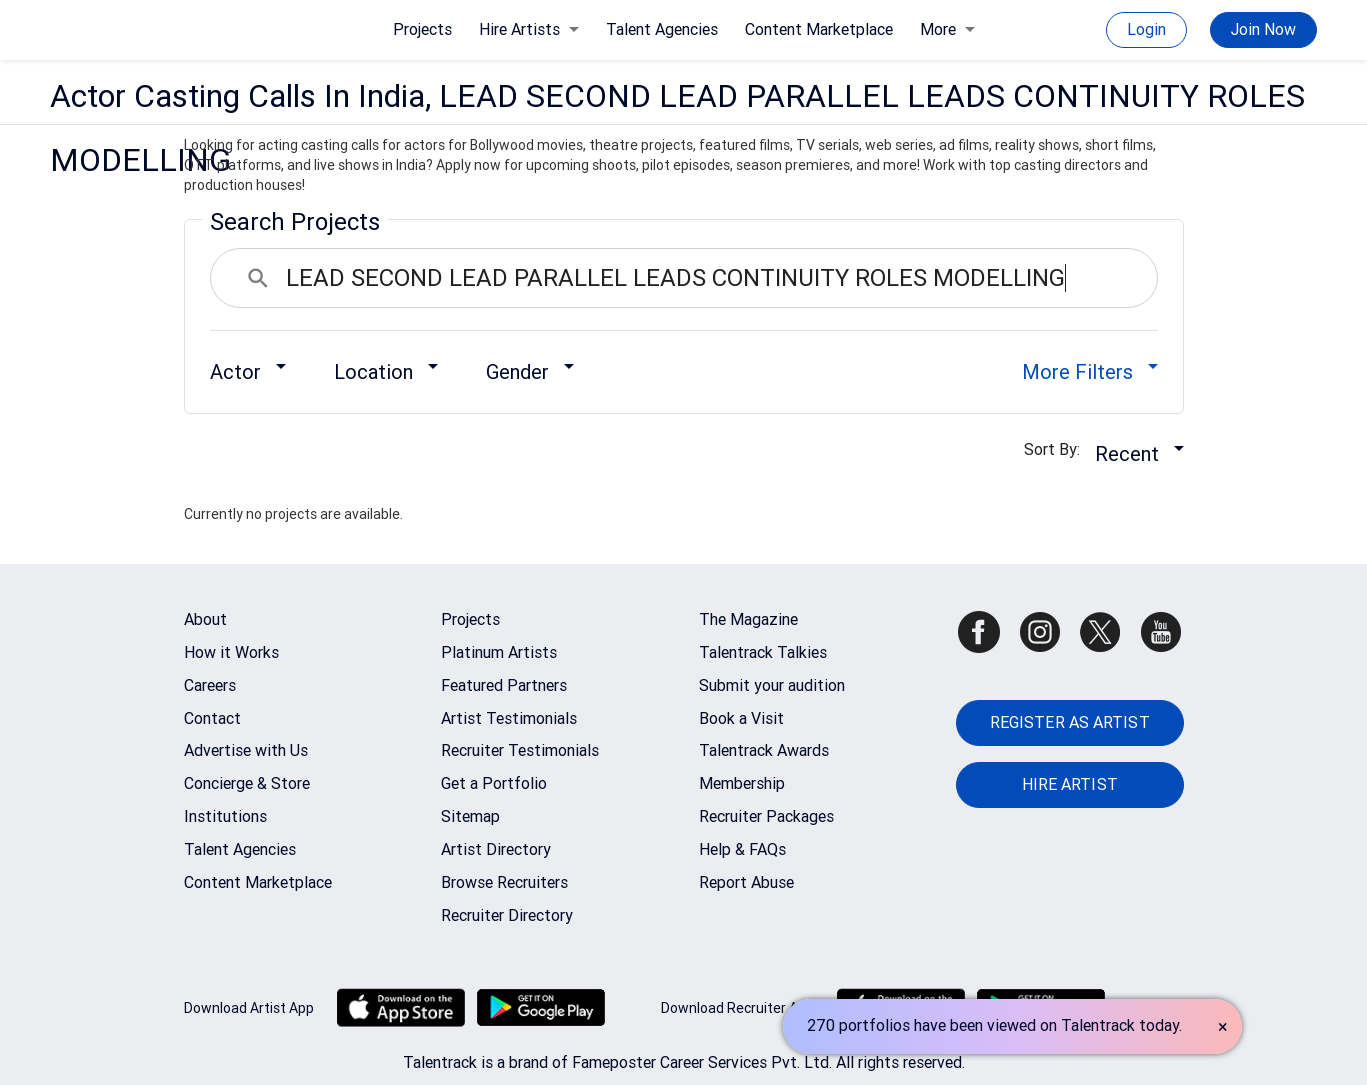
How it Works (231, 652)
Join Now (1263, 29)
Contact (212, 718)
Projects (422, 29)
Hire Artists (529, 29)
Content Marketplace (819, 29)
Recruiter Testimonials (520, 750)
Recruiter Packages (766, 816)
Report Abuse (746, 882)
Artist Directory (496, 849)
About (205, 619)
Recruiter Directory (507, 915)
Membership (742, 783)
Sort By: (1058, 449)
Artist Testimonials (509, 718)
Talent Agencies (662, 29)
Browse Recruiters (504, 882)
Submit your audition (772, 685)
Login (1146, 29)
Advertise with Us (246, 750)
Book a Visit (741, 718)
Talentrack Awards (764, 750)
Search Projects (295, 222)
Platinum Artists (499, 652)
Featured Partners (504, 685)
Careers (210, 685)
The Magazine (748, 619)
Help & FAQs (742, 849)
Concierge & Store (247, 783)
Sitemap (470, 816)
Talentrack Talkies (763, 652)
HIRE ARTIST (1070, 784)
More (947, 29)
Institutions (225, 816)
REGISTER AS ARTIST (1070, 722)
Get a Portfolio (494, 783)
